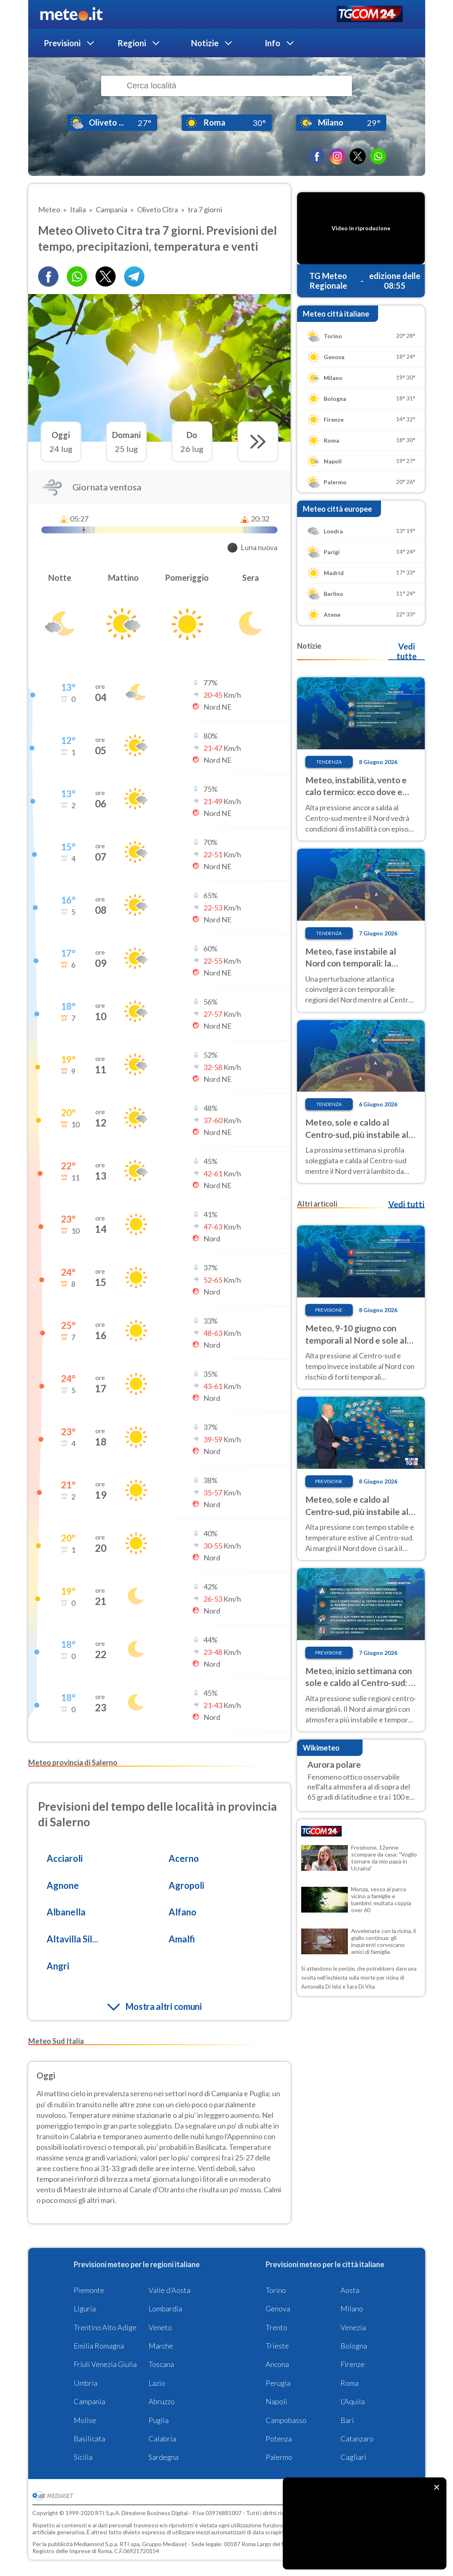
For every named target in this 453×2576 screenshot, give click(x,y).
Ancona (277, 2364)
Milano (351, 2308)
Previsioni (62, 43)
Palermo (279, 2456)
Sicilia (83, 2456)
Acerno (184, 1858)
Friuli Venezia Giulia (105, 2364)
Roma (349, 2382)
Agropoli (186, 1885)
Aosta (349, 2290)
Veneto (160, 2327)
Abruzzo (162, 2401)
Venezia (353, 2327)
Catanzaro (357, 2438)
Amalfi (182, 1938)
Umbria (85, 2382)
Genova (278, 2308)
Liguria (85, 2308)
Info (272, 43)
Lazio (157, 2382)
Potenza (279, 2438)
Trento (276, 2327)
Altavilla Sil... (72, 1938)
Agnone (63, 1885)
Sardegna (163, 2456)
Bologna (353, 2345)
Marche (161, 2345)
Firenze (352, 2364)
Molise (85, 2420)
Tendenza (329, 762)
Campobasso (286, 2420)
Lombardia (165, 2308)
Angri (58, 1965)
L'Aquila (352, 2401)
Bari (347, 2420)
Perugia (278, 2382)
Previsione (329, 1310)
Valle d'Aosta (169, 2290)
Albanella (66, 1911)
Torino (276, 2290)
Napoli (276, 2401)
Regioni (131, 43)
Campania (89, 2401)
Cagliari (353, 2456)
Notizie (205, 43)
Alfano (182, 1911)
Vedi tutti (406, 1204)
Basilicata (89, 2438)
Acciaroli (65, 1858)
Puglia (159, 2420)
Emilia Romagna (99, 2345)
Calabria (162, 2438)
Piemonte (89, 2290)
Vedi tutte (407, 651)
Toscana (161, 2364)
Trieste (277, 2345)
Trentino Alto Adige (105, 2327)
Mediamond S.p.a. (96, 2543)
